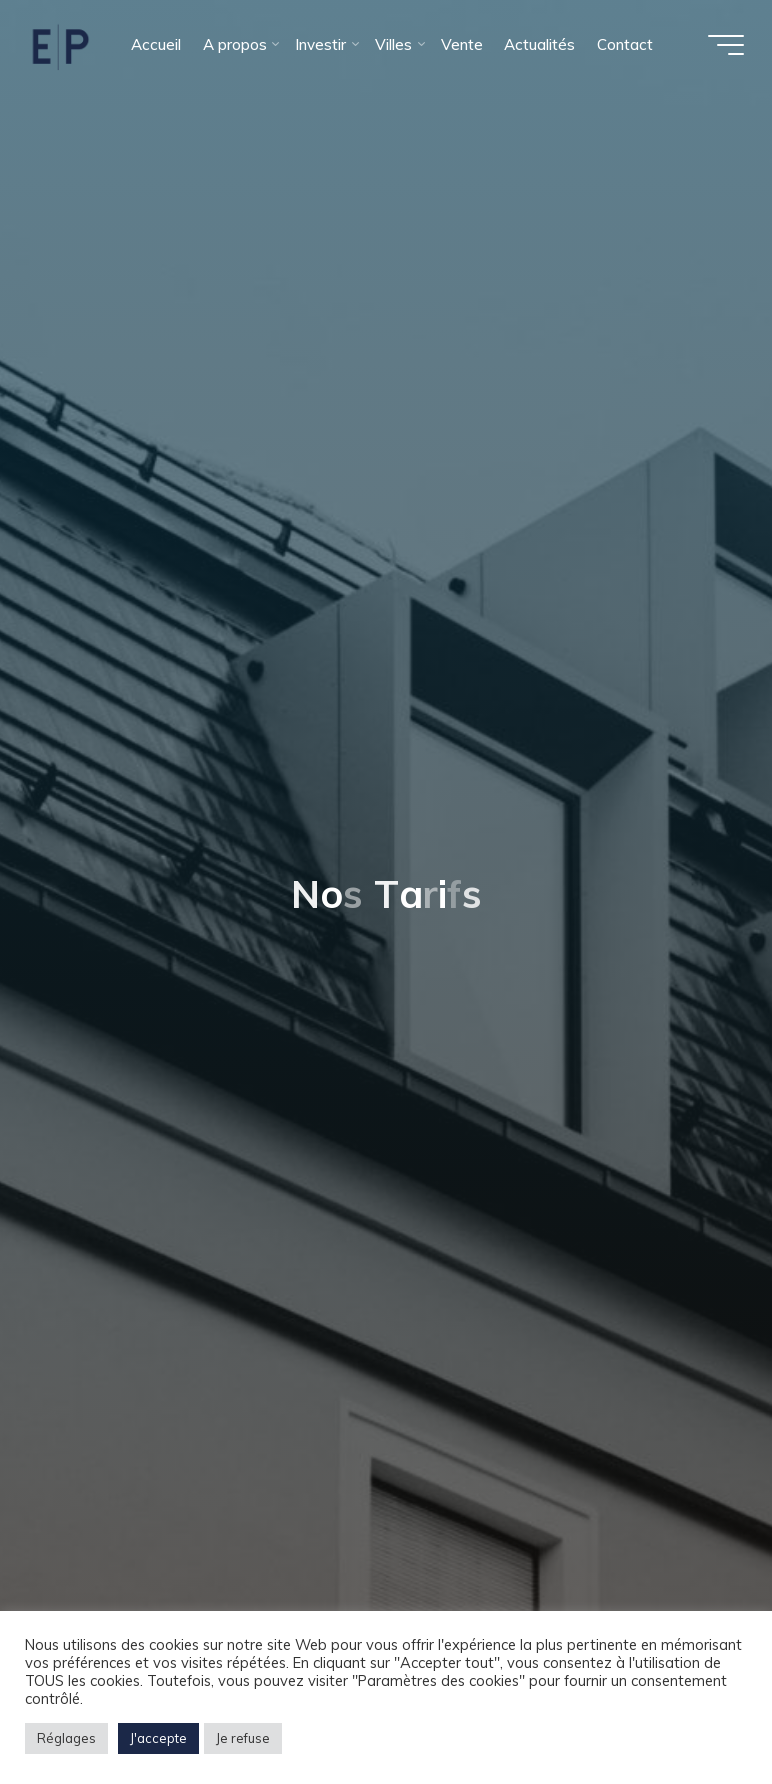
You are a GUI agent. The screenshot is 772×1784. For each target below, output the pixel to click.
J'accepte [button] (158, 1738)
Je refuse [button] (243, 1738)
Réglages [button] (66, 1738)
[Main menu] (724, 45)
